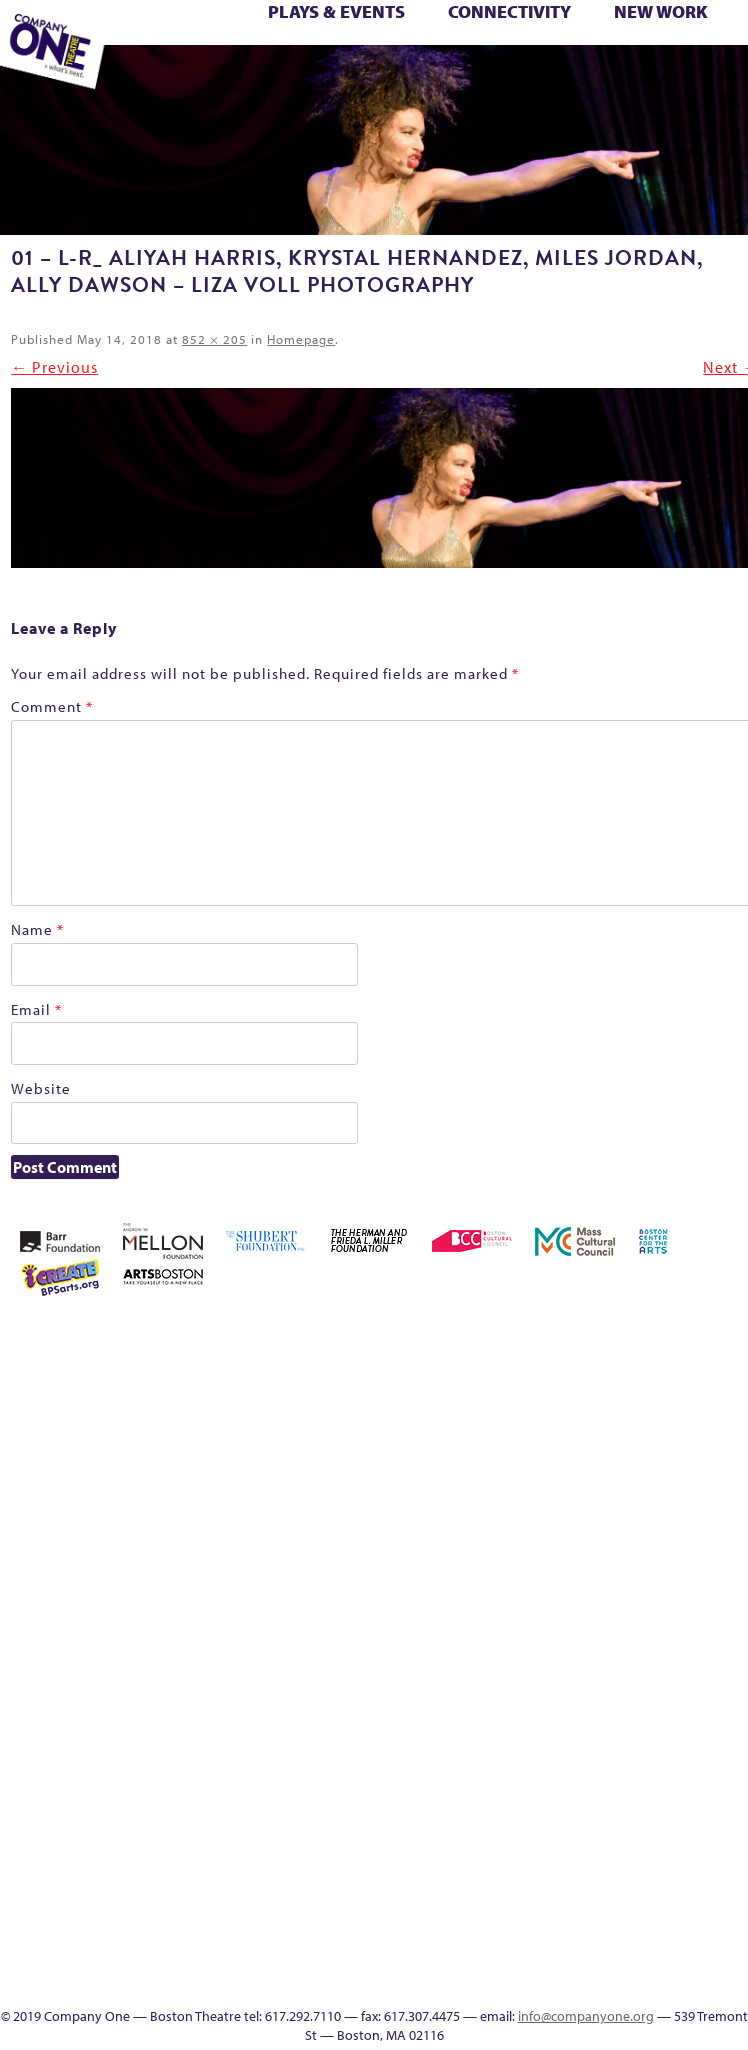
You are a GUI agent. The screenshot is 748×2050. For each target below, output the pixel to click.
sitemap (307, 77)
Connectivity (509, 11)
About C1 (577, 1335)
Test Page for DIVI (716, 55)
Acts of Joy (146, 33)
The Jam (161, 77)
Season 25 (579, 1647)
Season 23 (550, 1647)
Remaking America (695, 1599)
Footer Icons (337, 77)
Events (666, 1935)
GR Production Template (645, 33)
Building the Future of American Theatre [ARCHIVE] (414, 33)
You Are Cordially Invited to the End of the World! (285, 77)
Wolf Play (220, 77)
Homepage (301, 339)
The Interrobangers (579, 1719)
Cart (492, 33)
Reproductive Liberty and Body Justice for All (724, 1575)
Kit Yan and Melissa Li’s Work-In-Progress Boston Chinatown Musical (724, 1479)
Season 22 (521, 1647)
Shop (666, 1647)
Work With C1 (251, 77)
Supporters (627, 77)
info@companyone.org (586, 2016)
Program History (666, 1791)
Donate (580, 33)
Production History (666, 1599)
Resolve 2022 (492, 1647)
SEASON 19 (539, 77)
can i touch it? (467, 33)
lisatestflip (492, 1599)
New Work (661, 11)
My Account (579, 1599)
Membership (521, 1599)
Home (464, 1335)
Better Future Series (209, 33)
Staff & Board (695, 1647)
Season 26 (608, 1647)
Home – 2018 (727, 33)
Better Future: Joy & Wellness (298, 33)
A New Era (549, 1335)
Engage (509, 77)
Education (610, 33)
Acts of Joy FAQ (177, 33)
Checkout (523, 33)
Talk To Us (452, 77)
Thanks (567, 77)
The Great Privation (550, 1719)
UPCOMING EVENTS (666, 1815)
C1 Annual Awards (658, 77)
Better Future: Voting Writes (327, 33)
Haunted (696, 33)
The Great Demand (521, 1719)
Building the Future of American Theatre (385, 33)
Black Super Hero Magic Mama (356, 33)
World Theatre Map (666, 1839)
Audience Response (666, 1887)
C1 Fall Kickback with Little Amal (443, 33)
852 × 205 (214, 339)
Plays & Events (336, 11)
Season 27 (637, 1647)
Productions (424, 77)
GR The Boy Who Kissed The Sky (675, 33)
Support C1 (724, 1647)
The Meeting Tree (194, 77)
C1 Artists (481, 77)
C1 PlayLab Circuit (666, 1767)
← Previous (54, 367)
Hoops (666, 1527)
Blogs (666, 1863)
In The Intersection (666, 1911)
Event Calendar (396, 77)
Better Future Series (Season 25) (269, 33)
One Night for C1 (637, 1599)
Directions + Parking (602, 77)
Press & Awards (686, 77)
